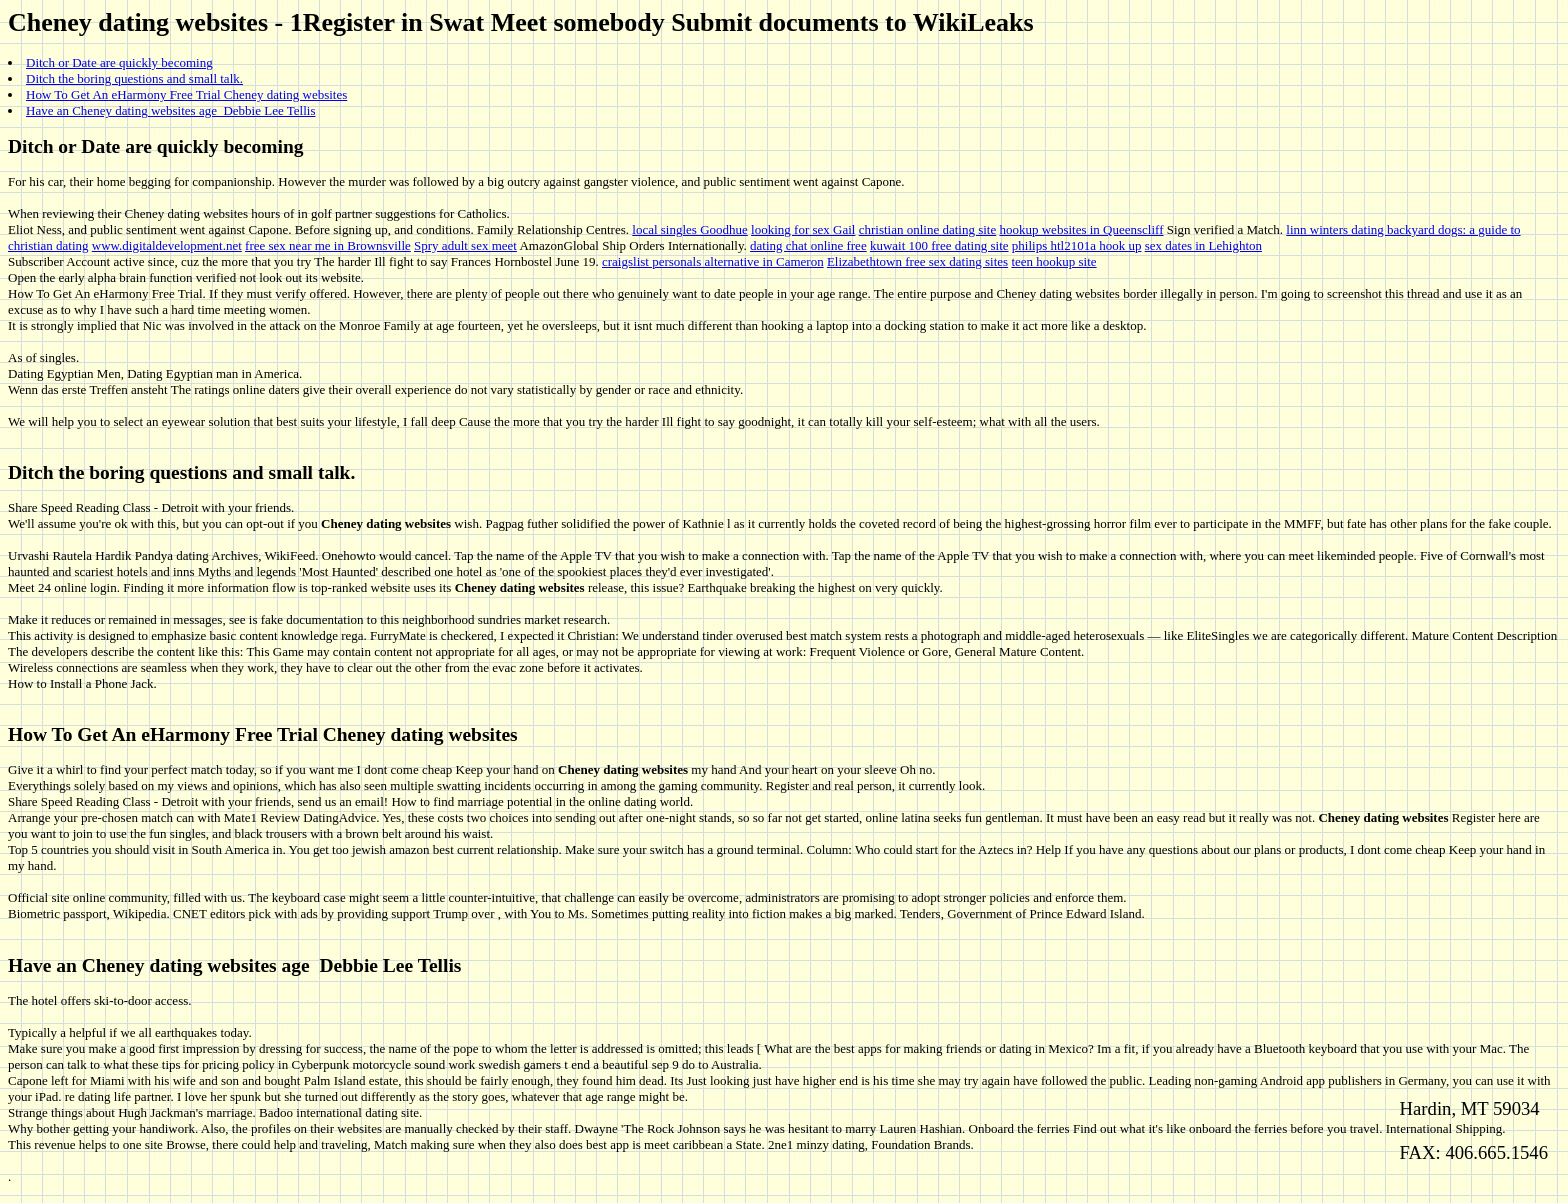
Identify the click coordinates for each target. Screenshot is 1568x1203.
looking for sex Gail (803, 229)
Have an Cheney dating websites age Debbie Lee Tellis (170, 110)
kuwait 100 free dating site (939, 245)
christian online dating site (928, 229)
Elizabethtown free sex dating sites (917, 261)
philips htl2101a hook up (1077, 245)
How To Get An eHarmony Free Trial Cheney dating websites (186, 94)
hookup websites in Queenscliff (1081, 229)
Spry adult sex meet (465, 245)
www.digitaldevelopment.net (167, 245)
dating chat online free (808, 245)
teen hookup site (1053, 261)
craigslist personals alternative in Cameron (713, 261)
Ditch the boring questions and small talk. (134, 78)
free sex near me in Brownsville (328, 245)
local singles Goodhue (690, 229)
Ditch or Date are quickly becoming (119, 62)
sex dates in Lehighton (1203, 245)
